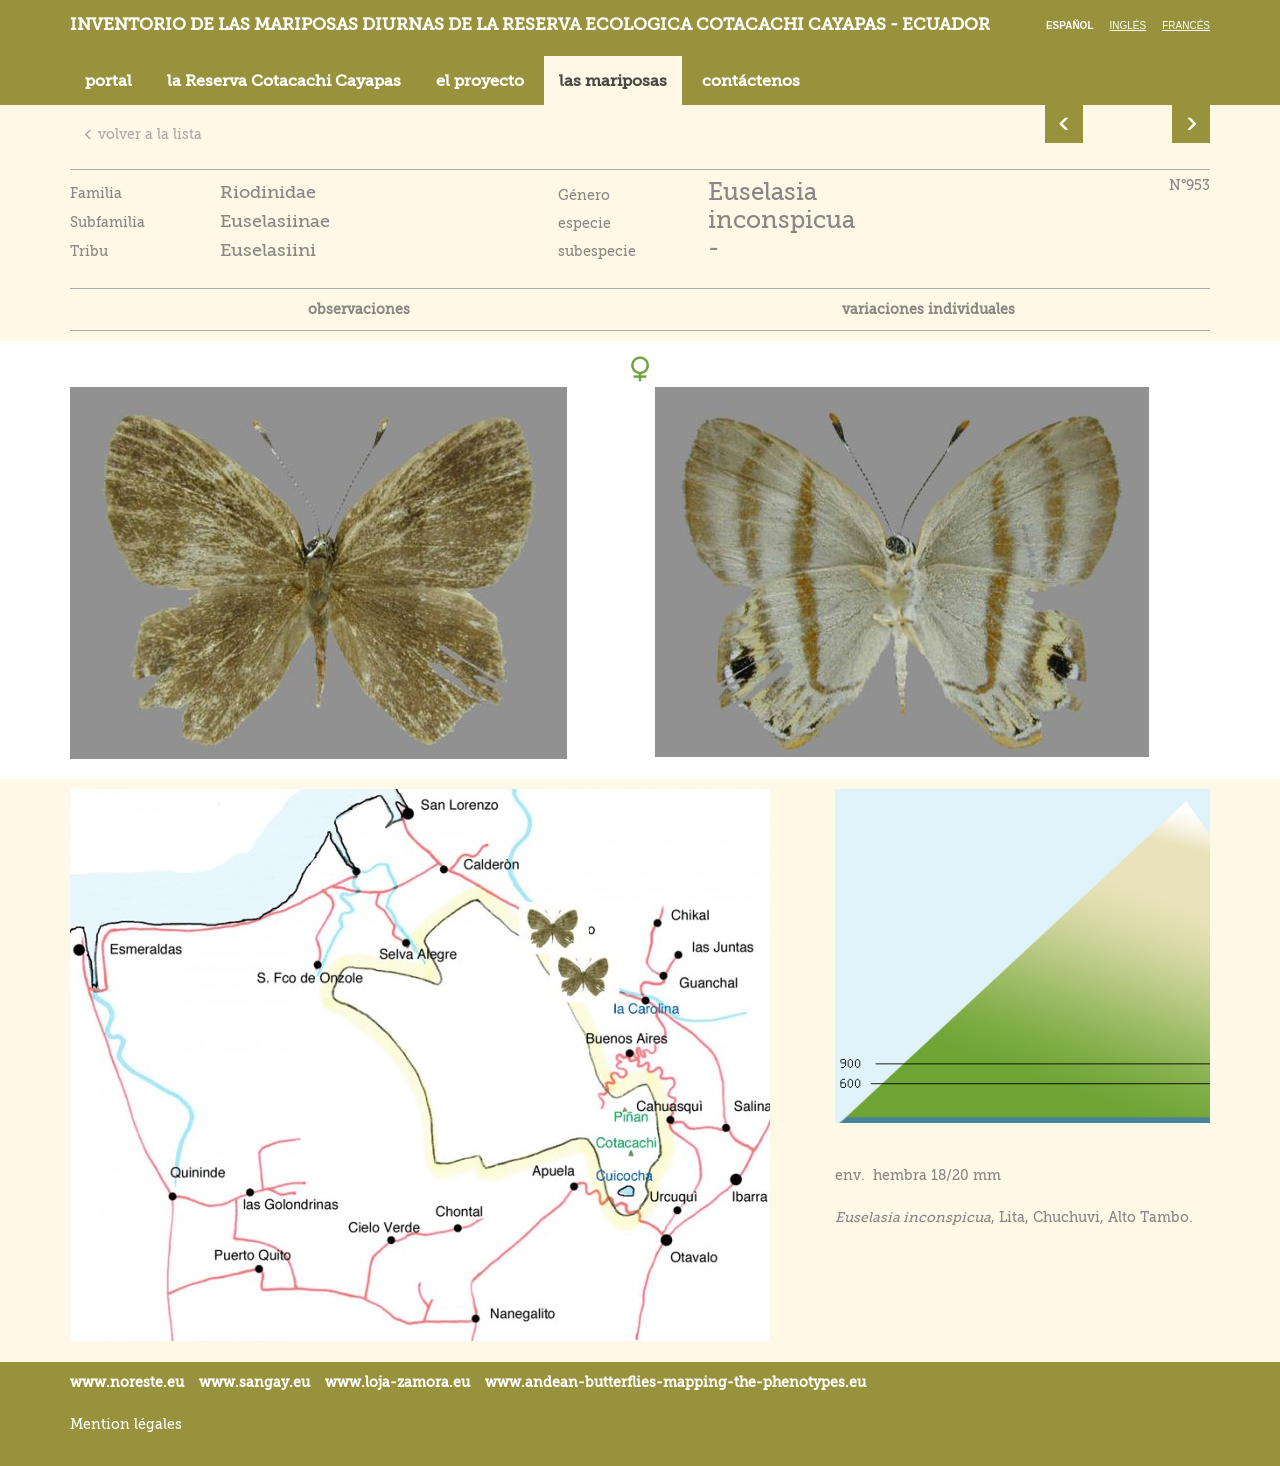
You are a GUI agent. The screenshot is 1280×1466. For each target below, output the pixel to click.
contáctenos (751, 81)
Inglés (1128, 25)
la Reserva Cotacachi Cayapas (284, 81)
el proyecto (480, 81)
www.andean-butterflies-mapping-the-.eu (675, 1382)
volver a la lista (142, 134)
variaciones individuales (928, 309)
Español (1070, 25)
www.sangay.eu (254, 1382)
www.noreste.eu (127, 1382)
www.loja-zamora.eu (397, 1382)
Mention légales (126, 1424)
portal (108, 81)
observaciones (359, 309)
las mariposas (613, 81)
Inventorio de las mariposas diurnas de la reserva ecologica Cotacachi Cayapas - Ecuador (530, 24)
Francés (1186, 25)
